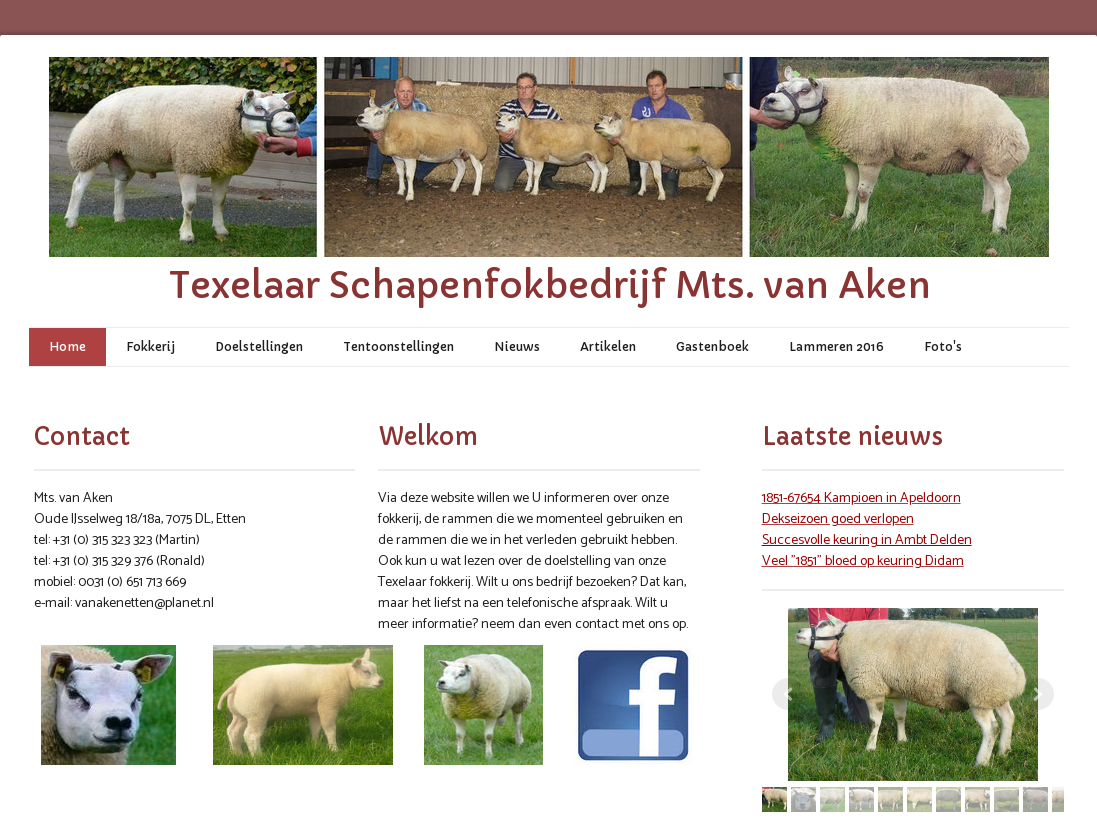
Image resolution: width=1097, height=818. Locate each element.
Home (67, 346)
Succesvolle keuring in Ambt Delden (867, 540)
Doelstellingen (259, 346)
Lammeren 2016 (836, 346)
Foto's (943, 346)
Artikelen (608, 346)
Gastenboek (712, 346)
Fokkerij (150, 346)
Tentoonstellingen (398, 346)
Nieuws (517, 346)
